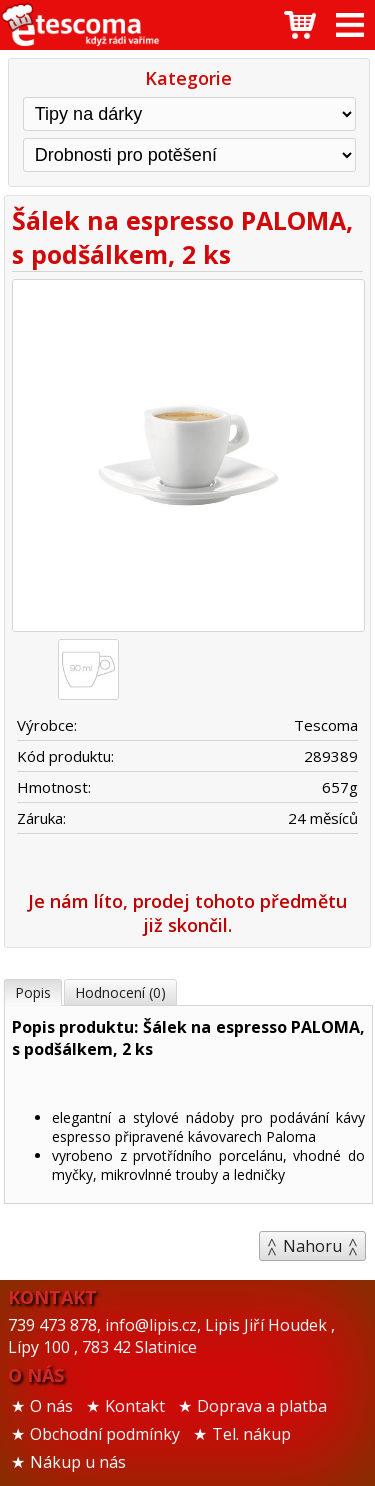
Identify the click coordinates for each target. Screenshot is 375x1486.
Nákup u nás (78, 1462)
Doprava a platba (262, 1406)
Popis (33, 992)
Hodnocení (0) (120, 992)
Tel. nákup (251, 1434)
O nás (51, 1406)
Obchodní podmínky (105, 1434)
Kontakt (135, 1406)
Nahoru (312, 1246)
